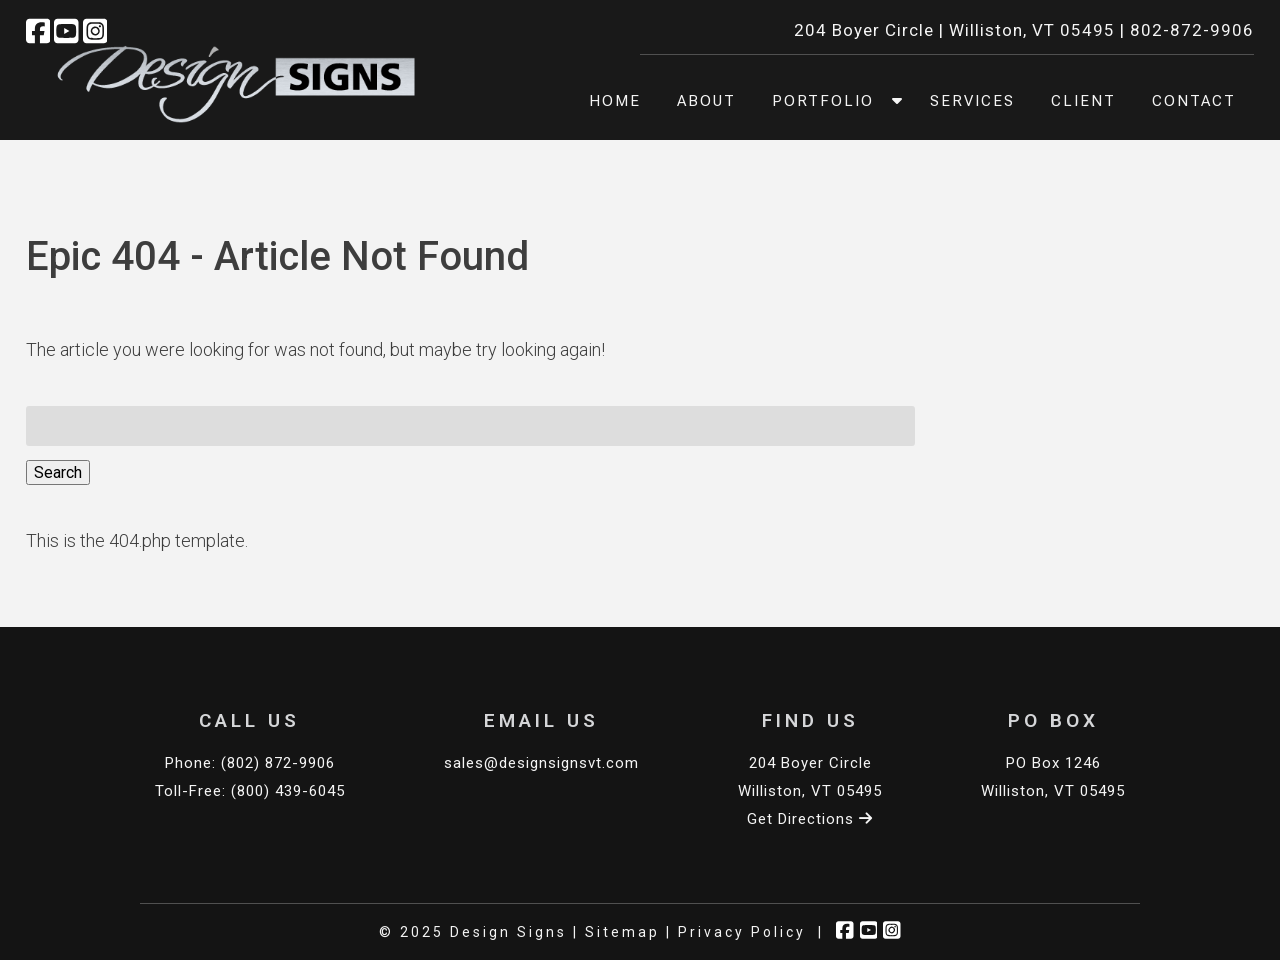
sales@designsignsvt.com (541, 763)
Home (615, 101)
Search (58, 472)
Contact (1194, 101)
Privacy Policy (742, 932)
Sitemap (622, 932)
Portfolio (823, 101)
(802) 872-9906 (278, 763)
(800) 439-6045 (288, 791)
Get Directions (810, 819)
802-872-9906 (1192, 30)
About (706, 101)
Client (1083, 101)
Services (972, 101)
